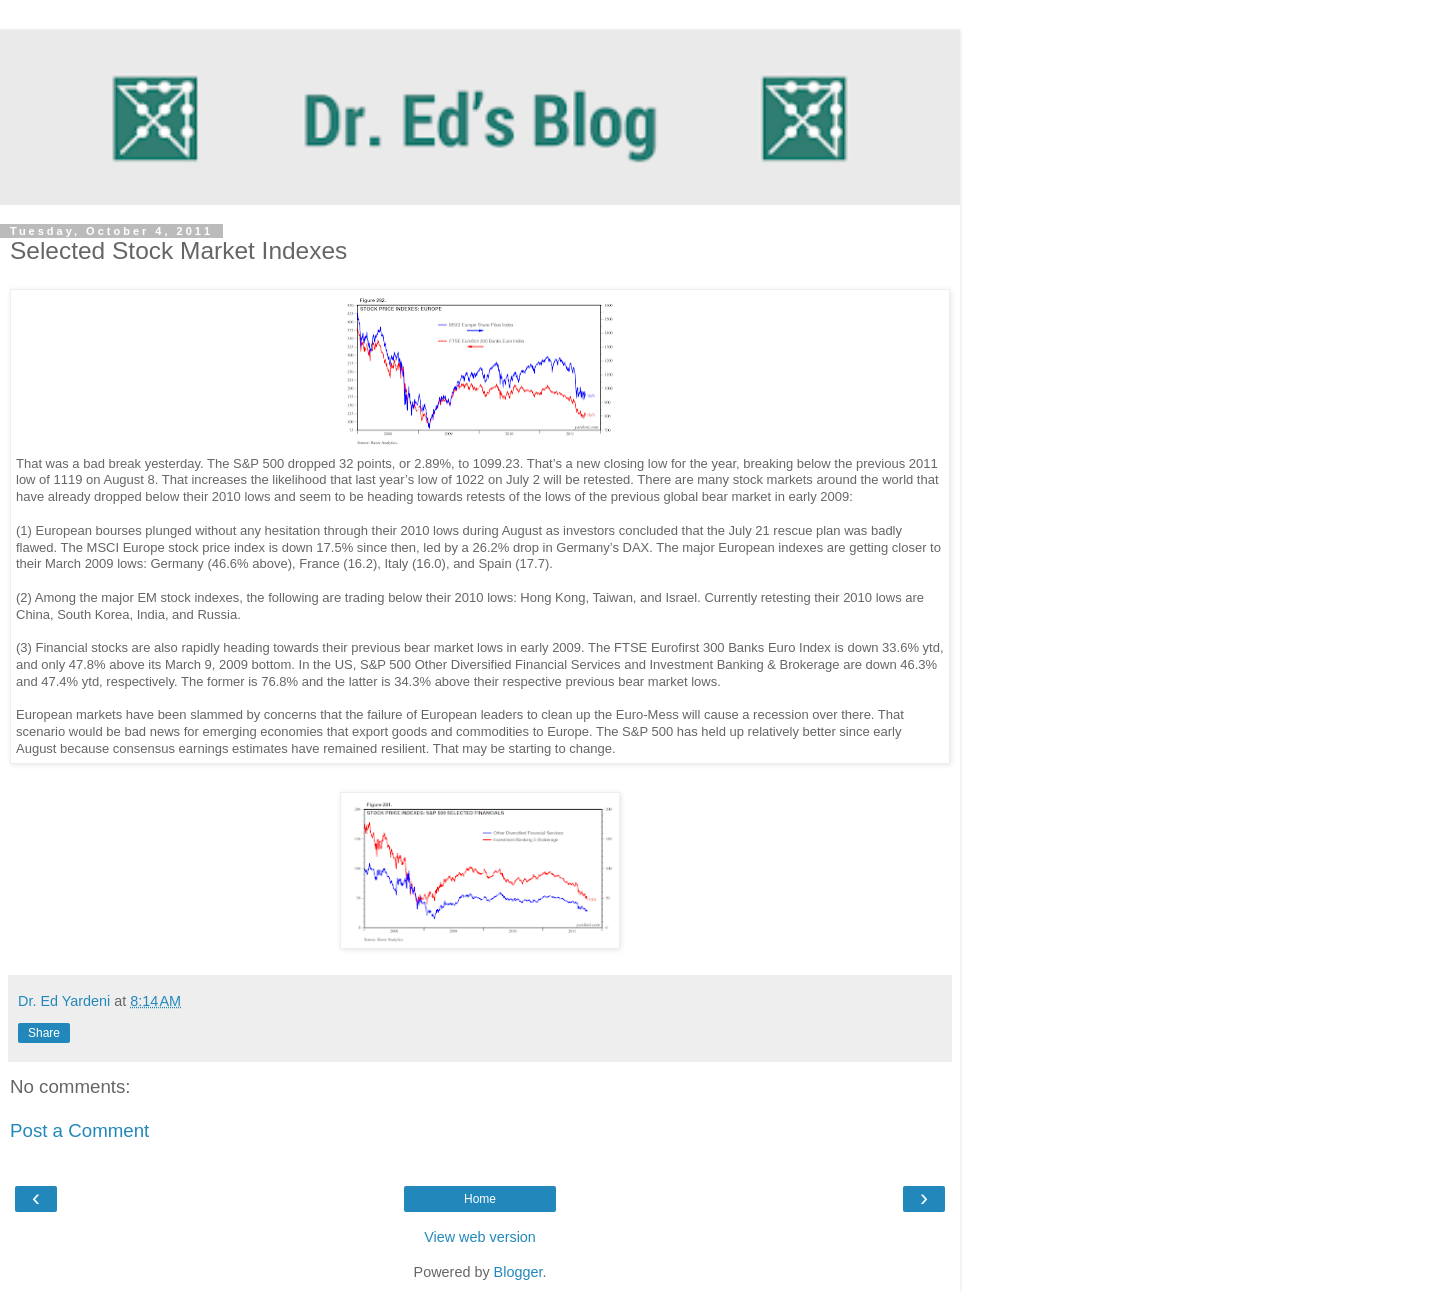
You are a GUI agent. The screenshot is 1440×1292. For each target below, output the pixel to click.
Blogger (518, 1272)
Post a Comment (79, 1130)
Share (44, 1033)
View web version (480, 1237)
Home (480, 1199)
